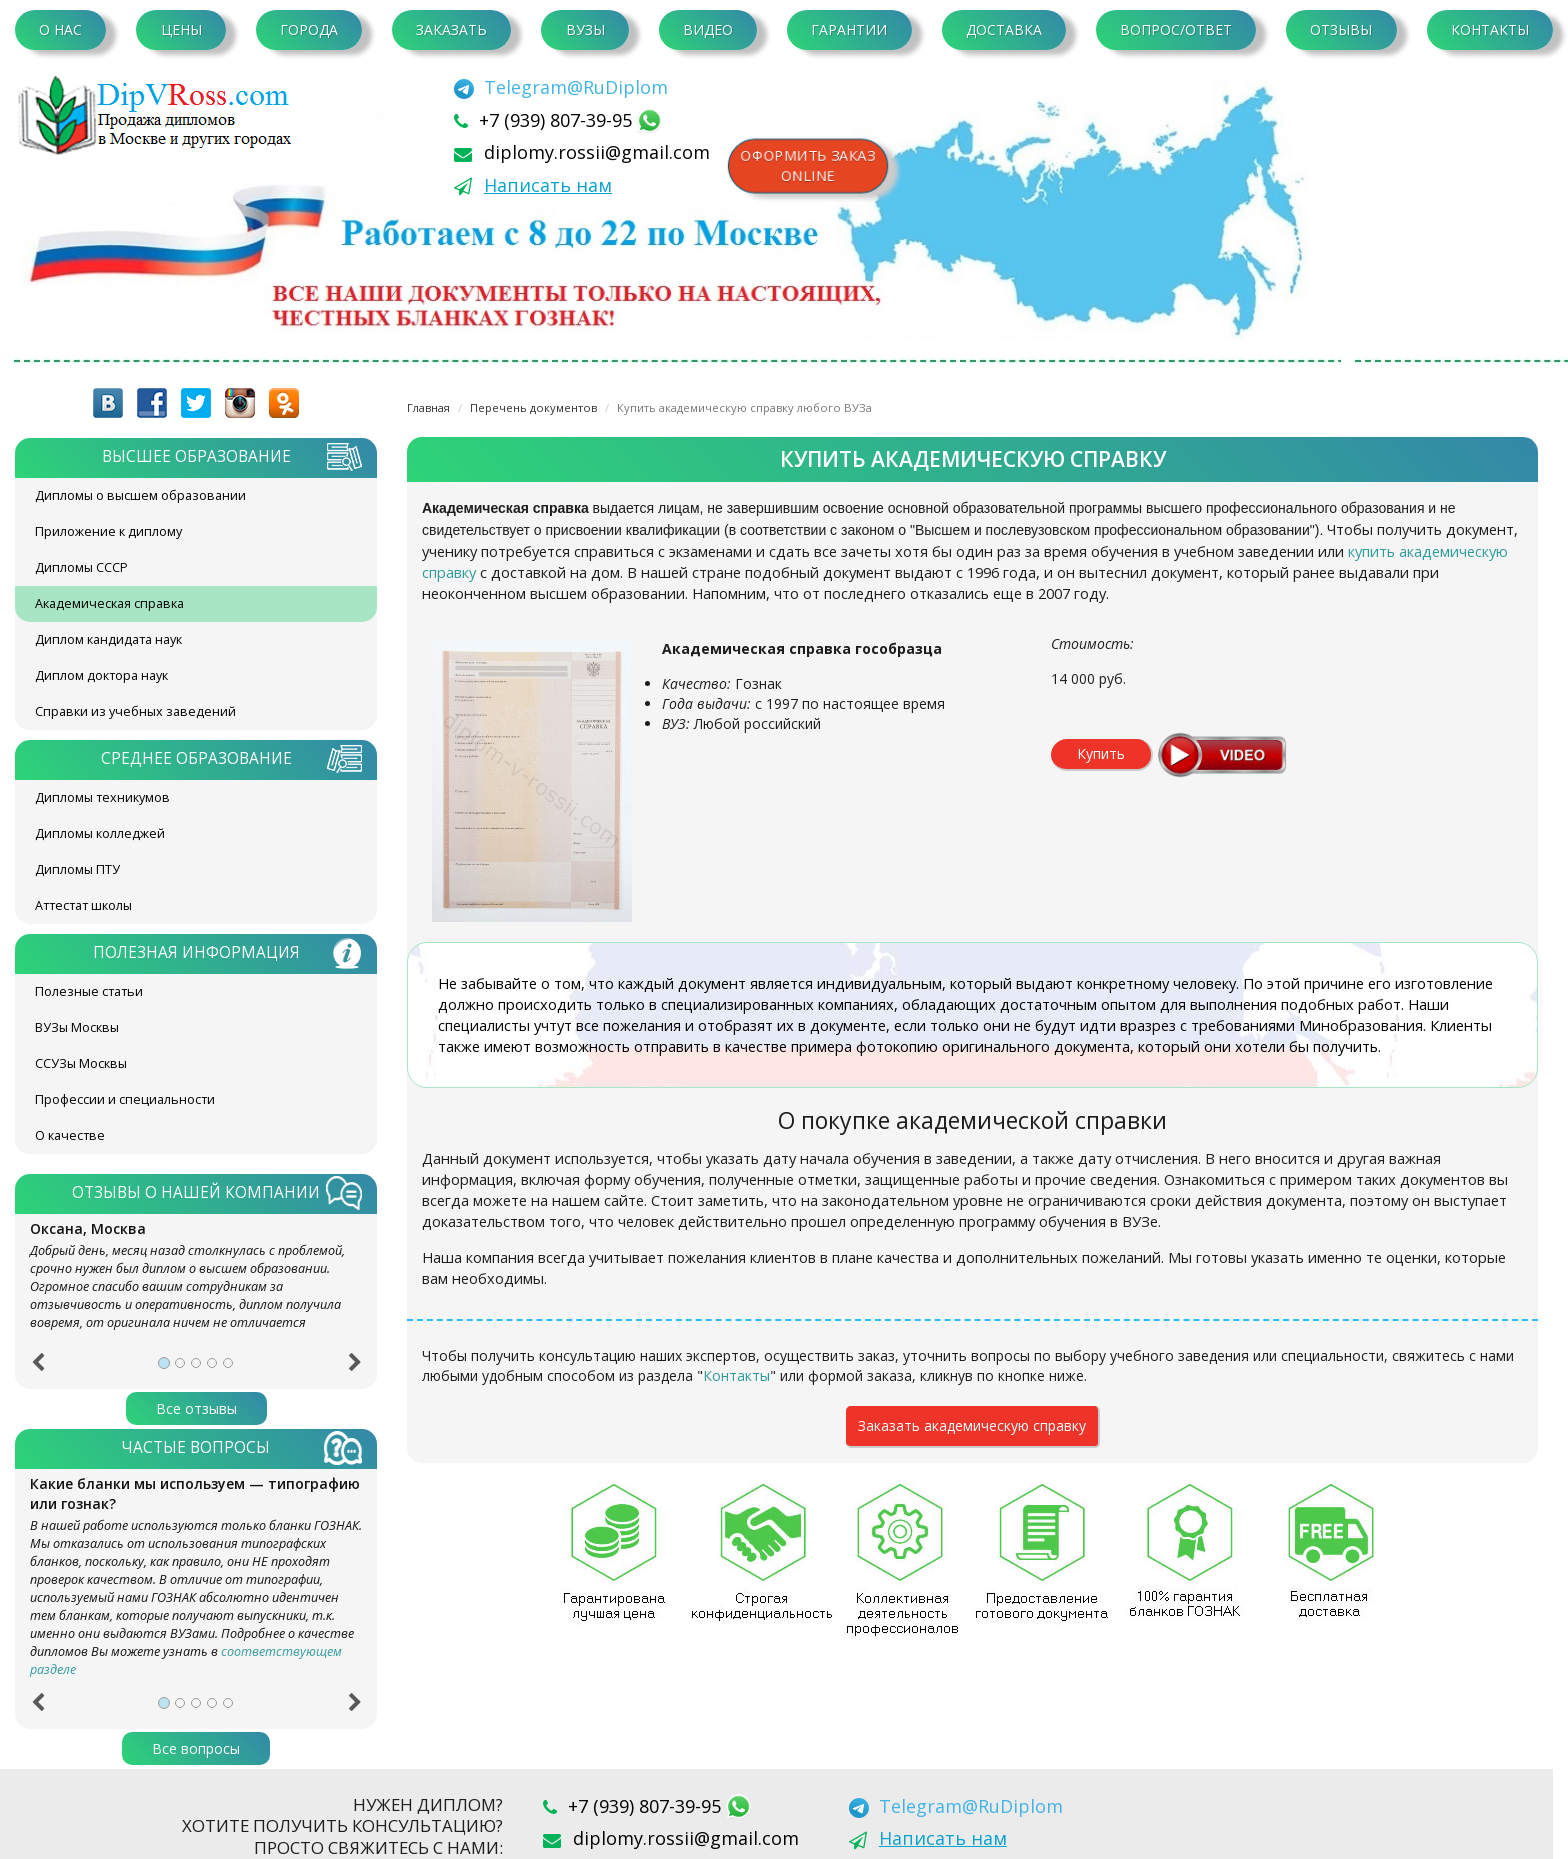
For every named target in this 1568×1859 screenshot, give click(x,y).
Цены (181, 29)
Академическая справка (109, 603)
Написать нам (548, 185)
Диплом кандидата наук (108, 639)
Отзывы (1341, 29)
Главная (428, 407)
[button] (37, 1369)
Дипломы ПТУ (77, 869)
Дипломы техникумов (102, 797)
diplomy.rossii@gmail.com (597, 152)
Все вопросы (196, 1748)
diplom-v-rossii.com (160, 115)
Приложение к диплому (108, 531)
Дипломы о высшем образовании (140, 495)
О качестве (70, 1135)
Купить (1101, 753)
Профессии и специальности (125, 1099)
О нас (60, 29)
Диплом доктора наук (101, 675)
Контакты (1490, 29)
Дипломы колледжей (100, 833)
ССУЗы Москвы (81, 1063)
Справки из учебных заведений (135, 711)
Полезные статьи (89, 991)
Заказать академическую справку (972, 1425)
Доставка (1004, 29)
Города (309, 29)
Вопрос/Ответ (1176, 29)
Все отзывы (196, 1408)
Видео (708, 29)
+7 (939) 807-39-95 (558, 120)
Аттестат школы (83, 905)
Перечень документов (533, 407)
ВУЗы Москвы (77, 1027)
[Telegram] (561, 87)
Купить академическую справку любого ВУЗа (744, 407)
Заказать (451, 29)
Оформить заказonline (808, 165)
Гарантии (849, 29)
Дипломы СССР (81, 567)
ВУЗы (585, 29)
